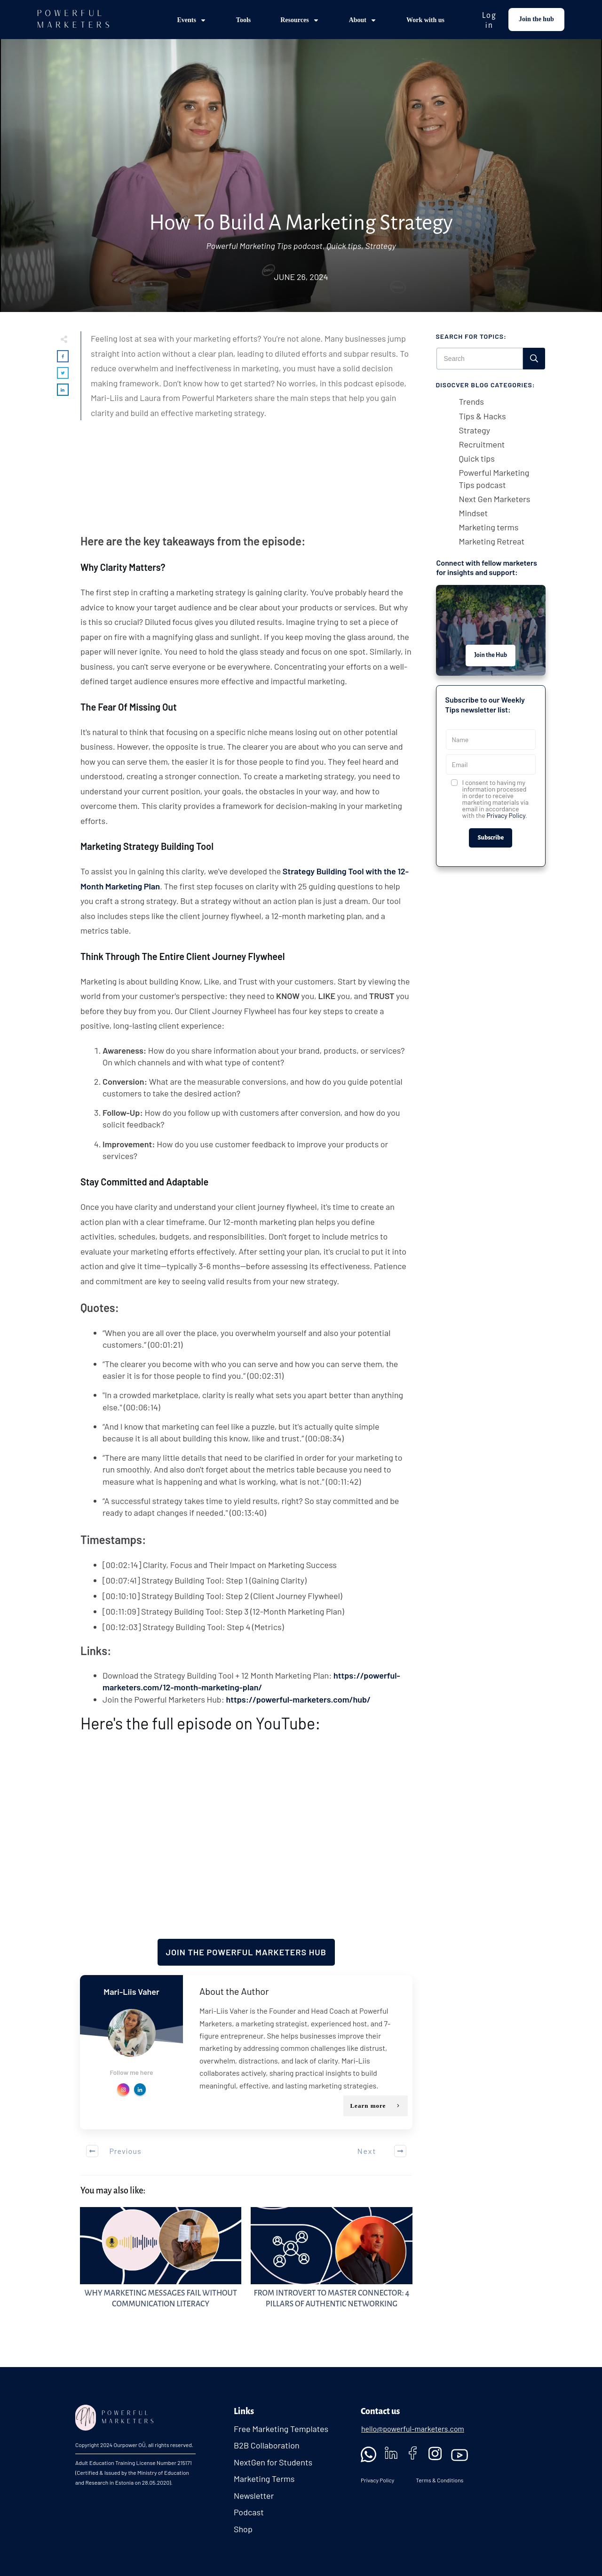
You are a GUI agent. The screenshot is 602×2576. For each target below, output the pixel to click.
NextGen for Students (273, 2462)
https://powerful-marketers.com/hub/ (298, 1699)
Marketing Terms (264, 2478)
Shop (243, 2529)
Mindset (473, 513)
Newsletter (254, 2495)
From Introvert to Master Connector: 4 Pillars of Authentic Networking (331, 2263)
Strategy (380, 245)
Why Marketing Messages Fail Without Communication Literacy (160, 2263)
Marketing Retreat (491, 541)
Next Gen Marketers (495, 499)
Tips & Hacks (482, 416)
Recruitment (482, 444)
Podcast (249, 2512)
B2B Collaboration (267, 2445)
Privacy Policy (505, 815)
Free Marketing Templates (281, 2429)
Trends (471, 401)
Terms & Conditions (439, 2480)
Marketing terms (489, 527)
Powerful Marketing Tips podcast (264, 245)
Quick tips (343, 245)
